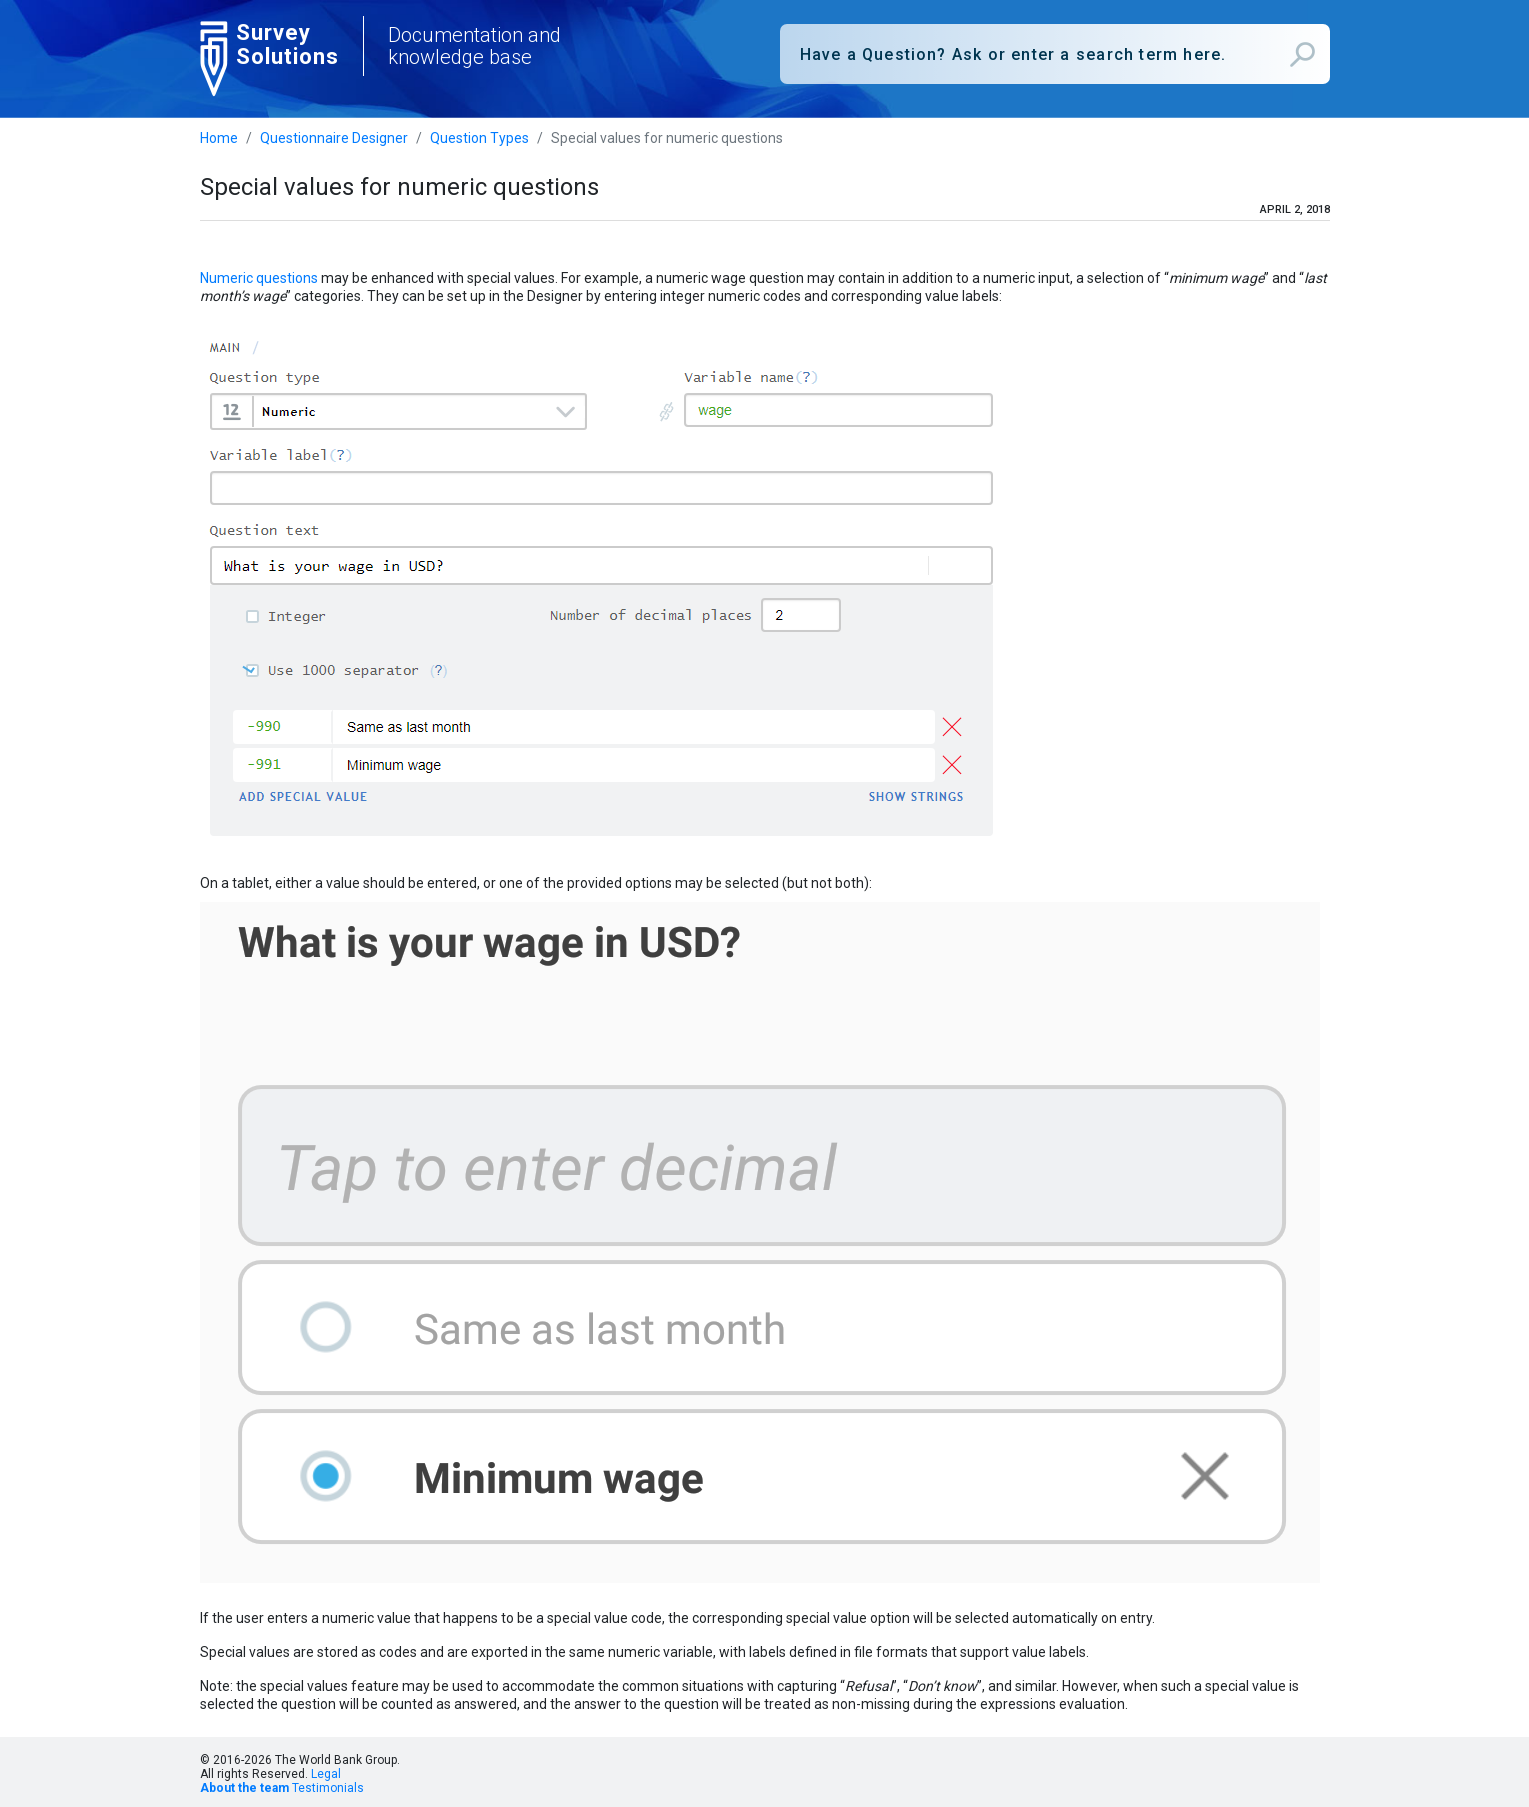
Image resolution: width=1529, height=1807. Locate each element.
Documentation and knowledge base (474, 46)
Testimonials (328, 1788)
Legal (326, 1774)
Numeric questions (259, 278)
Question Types (479, 138)
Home (219, 138)
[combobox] (1055, 54)
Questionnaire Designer (334, 138)
